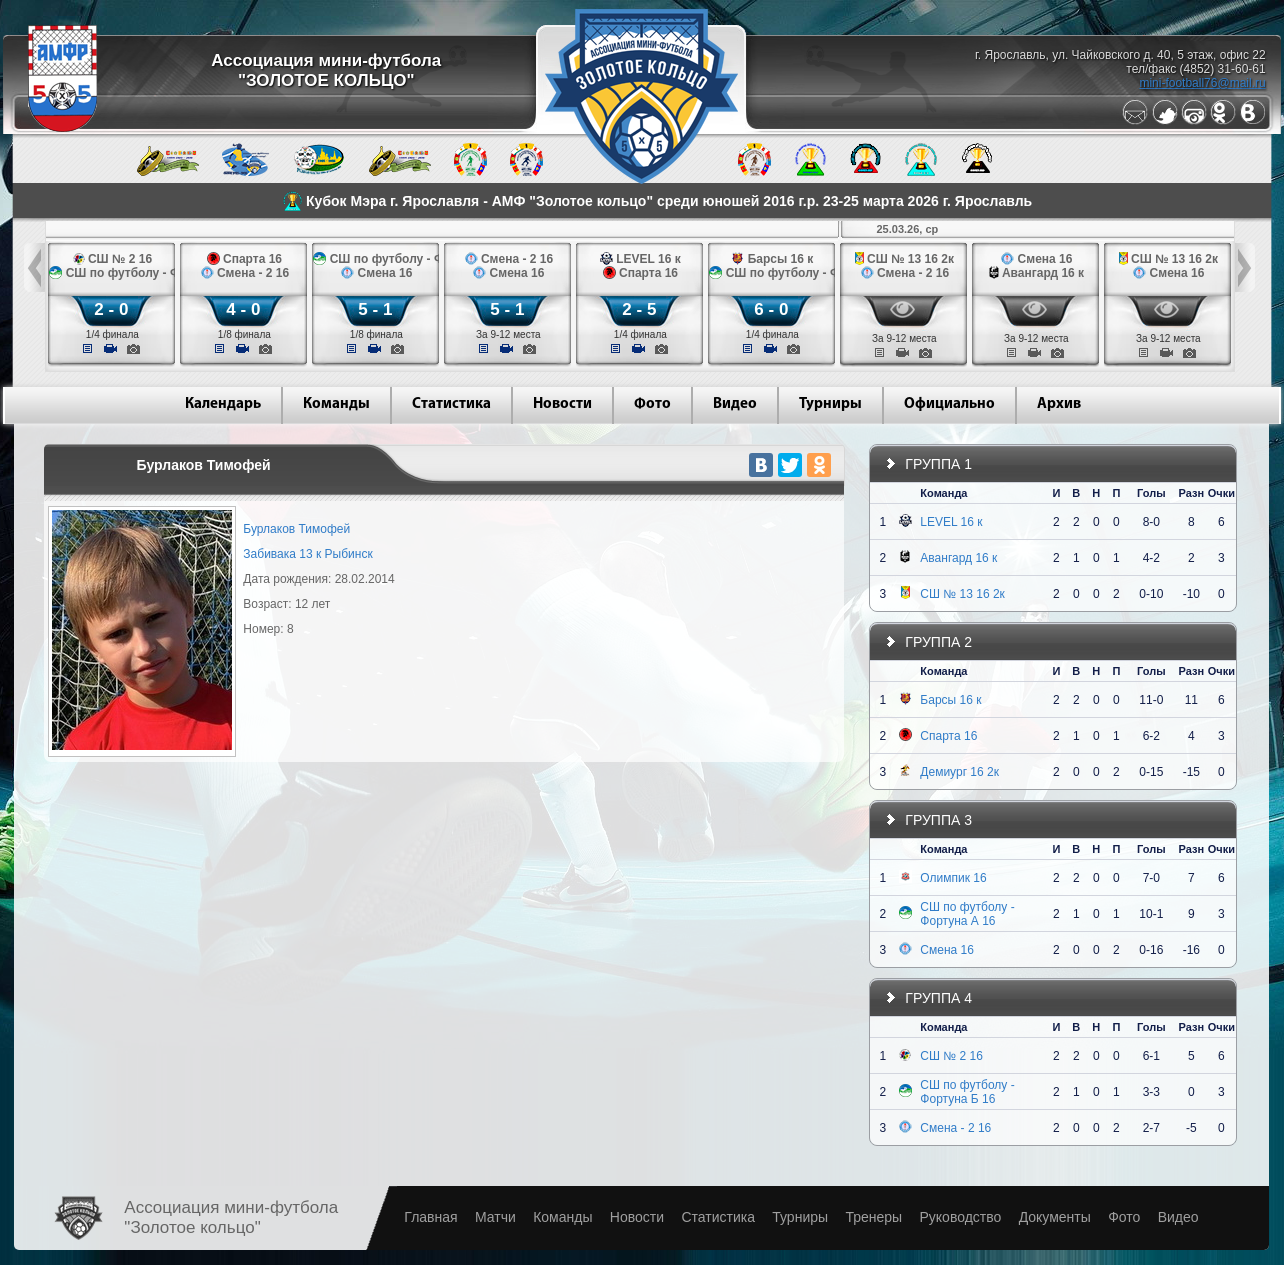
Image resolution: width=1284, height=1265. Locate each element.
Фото (652, 404)
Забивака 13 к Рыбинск (307, 554)
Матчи (495, 1217)
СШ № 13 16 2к (962, 594)
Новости (562, 404)
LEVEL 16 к (951, 522)
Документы (1055, 1217)
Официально (949, 404)
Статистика (451, 404)
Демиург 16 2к (959, 772)
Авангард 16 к (958, 558)
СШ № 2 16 (951, 1056)
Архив (1059, 404)
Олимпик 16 (953, 878)
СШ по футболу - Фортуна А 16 (967, 914)
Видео (735, 404)
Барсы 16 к (950, 700)
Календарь (223, 404)
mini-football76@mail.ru (1202, 83)
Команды (336, 404)
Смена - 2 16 (955, 1128)
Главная (430, 1217)
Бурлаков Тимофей (296, 529)
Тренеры (873, 1217)
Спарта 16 (948, 736)
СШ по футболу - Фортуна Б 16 (967, 1092)
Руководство (960, 1217)
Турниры (830, 404)
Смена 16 (947, 950)
